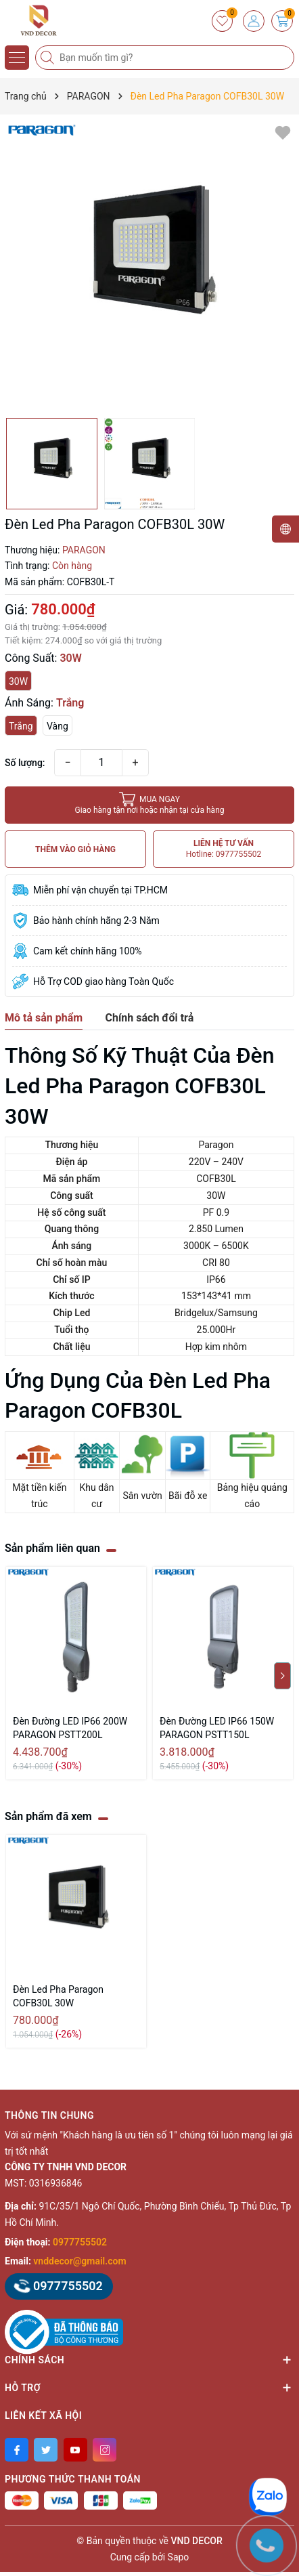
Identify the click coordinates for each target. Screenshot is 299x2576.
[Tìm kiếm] (48, 57)
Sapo (178, 2557)
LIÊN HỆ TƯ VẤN (223, 849)
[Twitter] (46, 2450)
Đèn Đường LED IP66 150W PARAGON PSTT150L (217, 1728)
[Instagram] (104, 2450)
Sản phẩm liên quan (52, 1548)
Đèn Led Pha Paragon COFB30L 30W (58, 1996)
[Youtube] (75, 2450)
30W (18, 681)
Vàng (57, 726)
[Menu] (17, 57)
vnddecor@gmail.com (79, 2261)
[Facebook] (16, 2450)
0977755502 (80, 2242)
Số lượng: (25, 762)
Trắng (21, 726)
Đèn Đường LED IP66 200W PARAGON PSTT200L (70, 1728)
